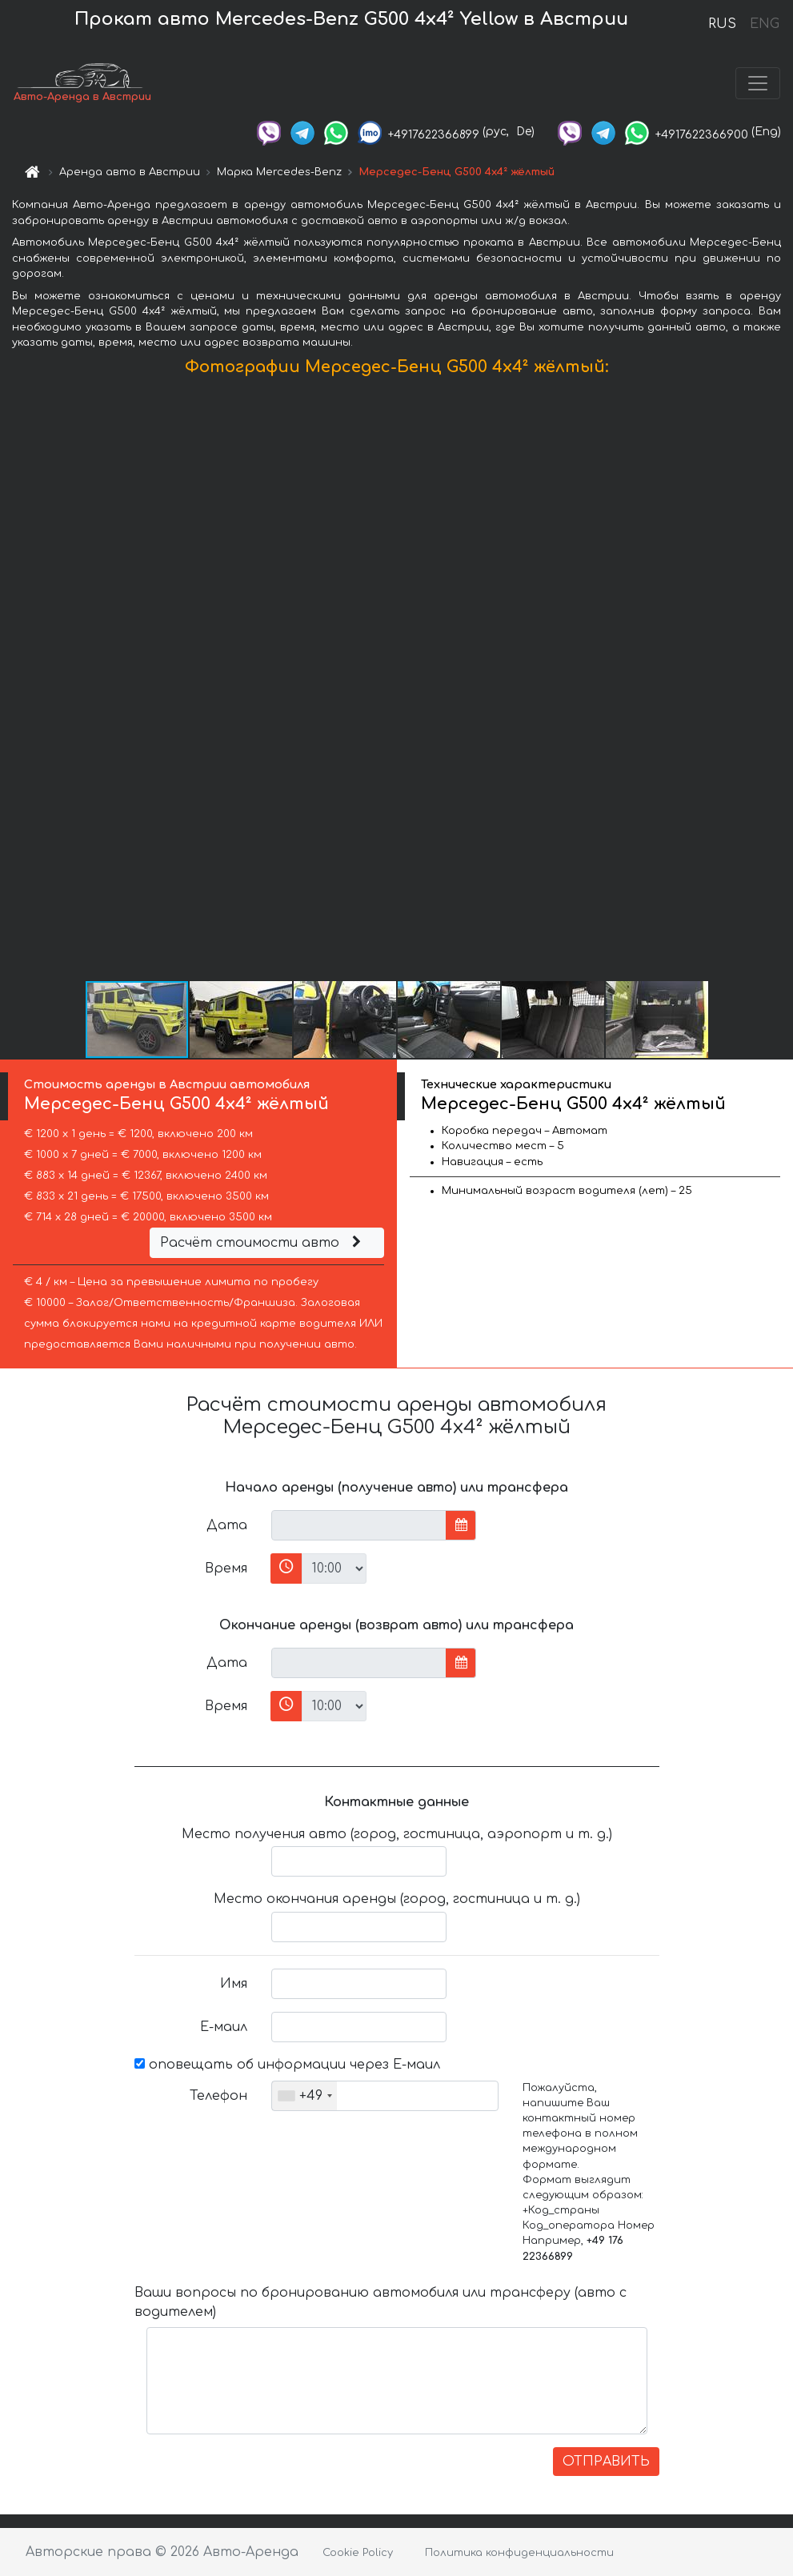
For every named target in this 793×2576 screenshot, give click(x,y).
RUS (722, 24)
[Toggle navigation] (757, 83)
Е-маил (223, 2027)
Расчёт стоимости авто (262, 1243)
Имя (233, 1984)
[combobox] (304, 2095)
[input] (359, 1525)
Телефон (218, 2096)
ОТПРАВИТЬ (606, 2461)
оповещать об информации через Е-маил (287, 2064)
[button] (778, 682)
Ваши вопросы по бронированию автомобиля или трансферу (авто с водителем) (380, 2302)
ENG (764, 24)
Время (226, 1568)
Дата (226, 1525)
